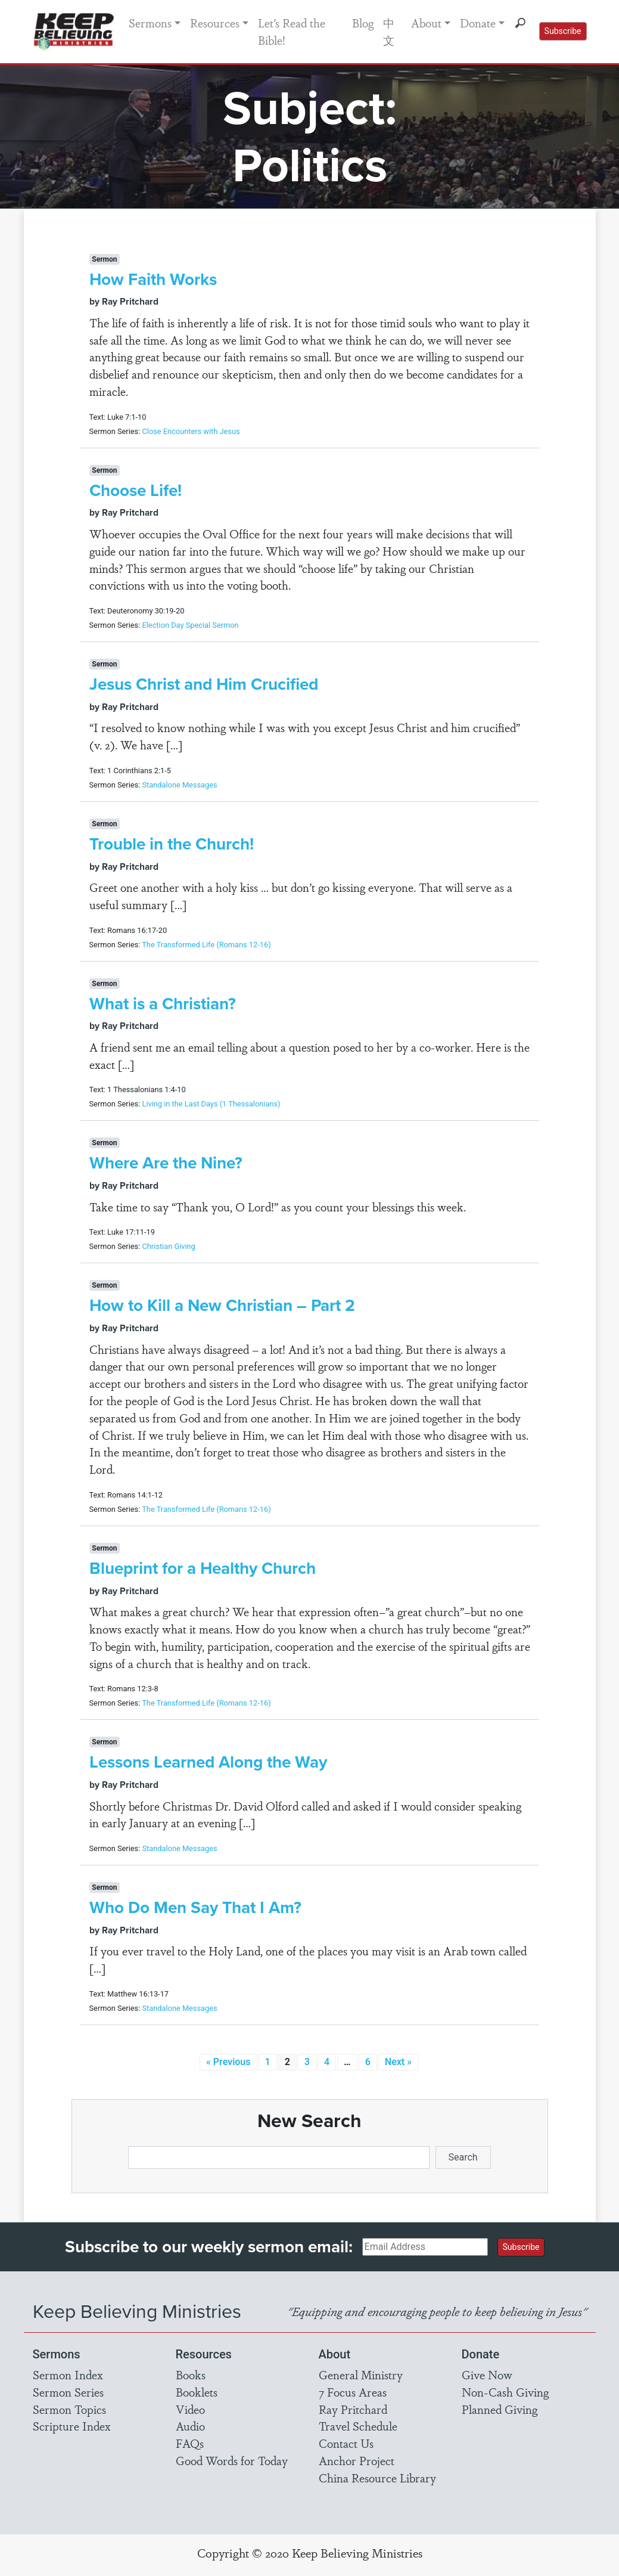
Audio (190, 2425)
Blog (363, 22)
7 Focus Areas (353, 2391)
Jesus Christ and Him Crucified (203, 684)
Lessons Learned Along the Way (208, 1762)
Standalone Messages (179, 784)
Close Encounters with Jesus (190, 431)
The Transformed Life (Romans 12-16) (206, 944)
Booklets (196, 2391)
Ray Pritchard (353, 2409)
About (426, 22)
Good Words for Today (232, 2460)
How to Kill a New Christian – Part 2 (222, 1305)
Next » (398, 2061)
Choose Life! (135, 490)
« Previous (228, 2061)
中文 (388, 31)
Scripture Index (72, 2425)
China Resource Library (377, 2477)
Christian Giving (168, 1246)
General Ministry (361, 2374)
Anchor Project (356, 2460)
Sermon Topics (69, 2409)
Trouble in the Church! (171, 844)
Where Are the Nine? (165, 1163)
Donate (478, 22)
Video (190, 2409)
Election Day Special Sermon (190, 625)
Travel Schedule (358, 2425)
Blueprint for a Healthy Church (202, 1568)
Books (191, 2374)
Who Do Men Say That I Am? (195, 1907)
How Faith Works (153, 279)
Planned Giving (499, 2409)
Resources (214, 22)
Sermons (150, 22)
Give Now (487, 2374)
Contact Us (346, 2443)
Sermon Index (68, 2374)
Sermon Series (68, 2391)
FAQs (190, 2443)
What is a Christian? (162, 1003)
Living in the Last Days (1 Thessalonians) (211, 1103)
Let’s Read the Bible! (291, 31)
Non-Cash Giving (505, 2391)
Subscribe (563, 31)
